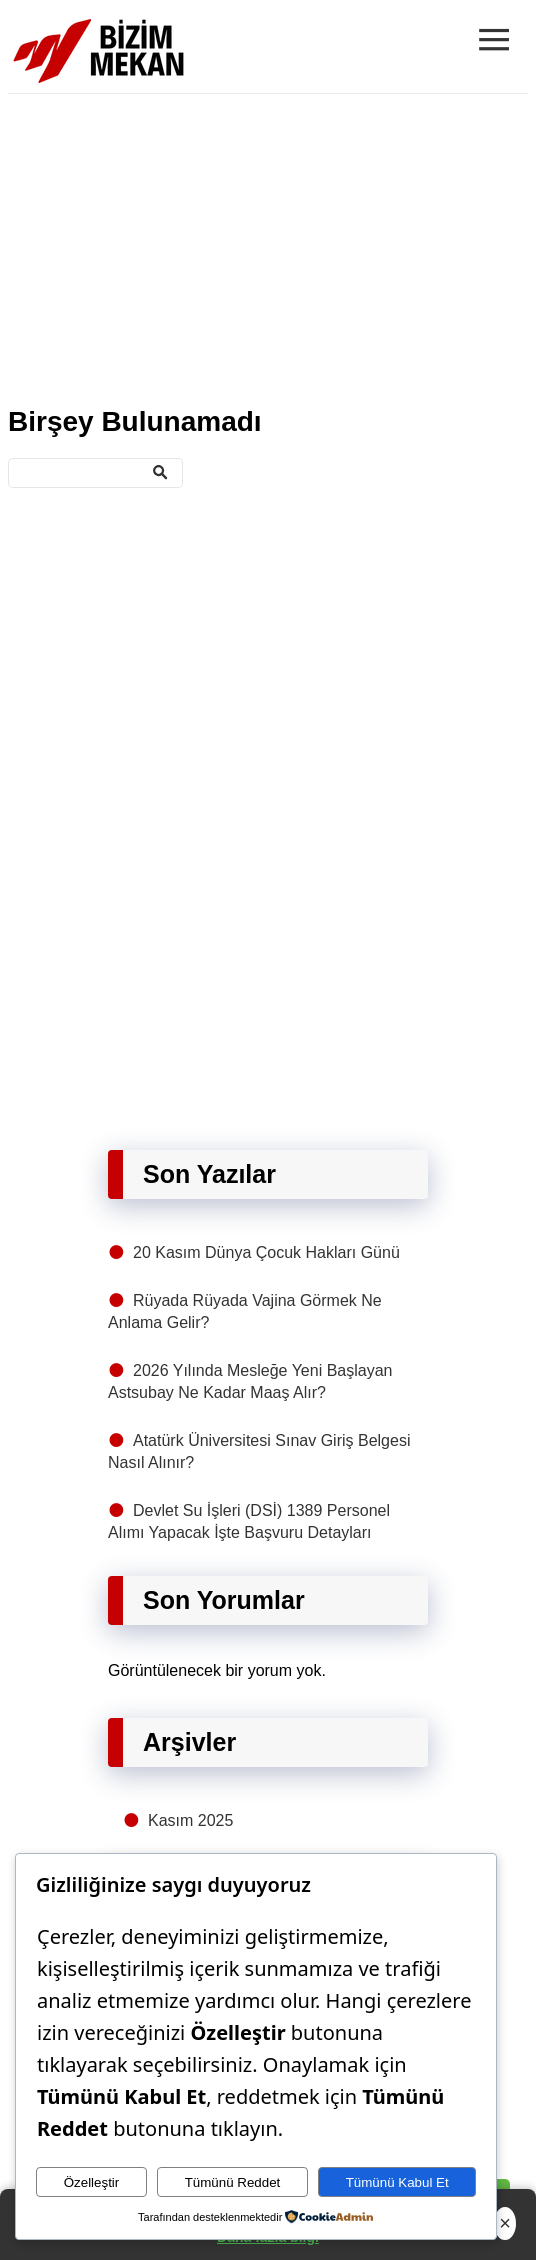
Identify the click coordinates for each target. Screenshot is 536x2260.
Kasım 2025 (190, 1820)
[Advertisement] (268, 246)
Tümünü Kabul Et (397, 2182)
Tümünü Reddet (233, 2182)
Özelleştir (92, 2182)
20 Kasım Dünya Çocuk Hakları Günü (266, 1252)
